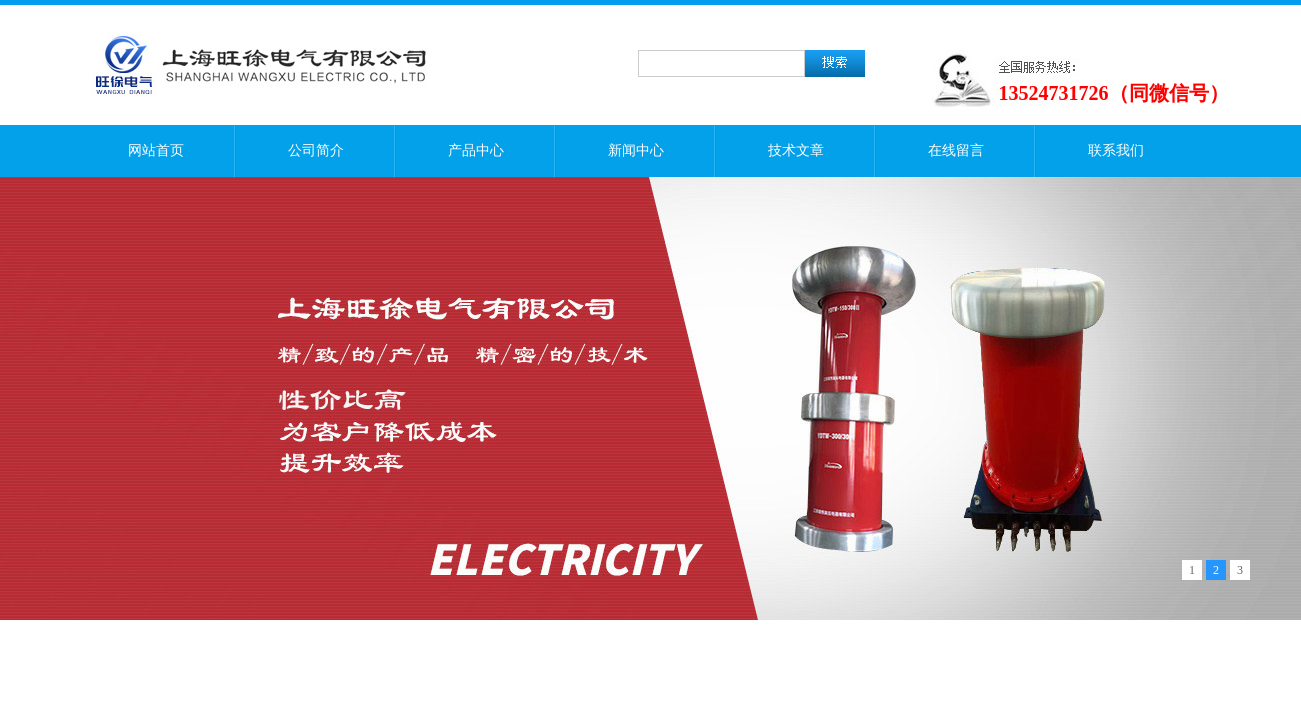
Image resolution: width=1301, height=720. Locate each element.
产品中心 (476, 150)
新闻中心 (636, 150)
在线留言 (956, 150)
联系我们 (1116, 150)
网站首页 (156, 150)
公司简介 (316, 150)
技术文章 (796, 150)
